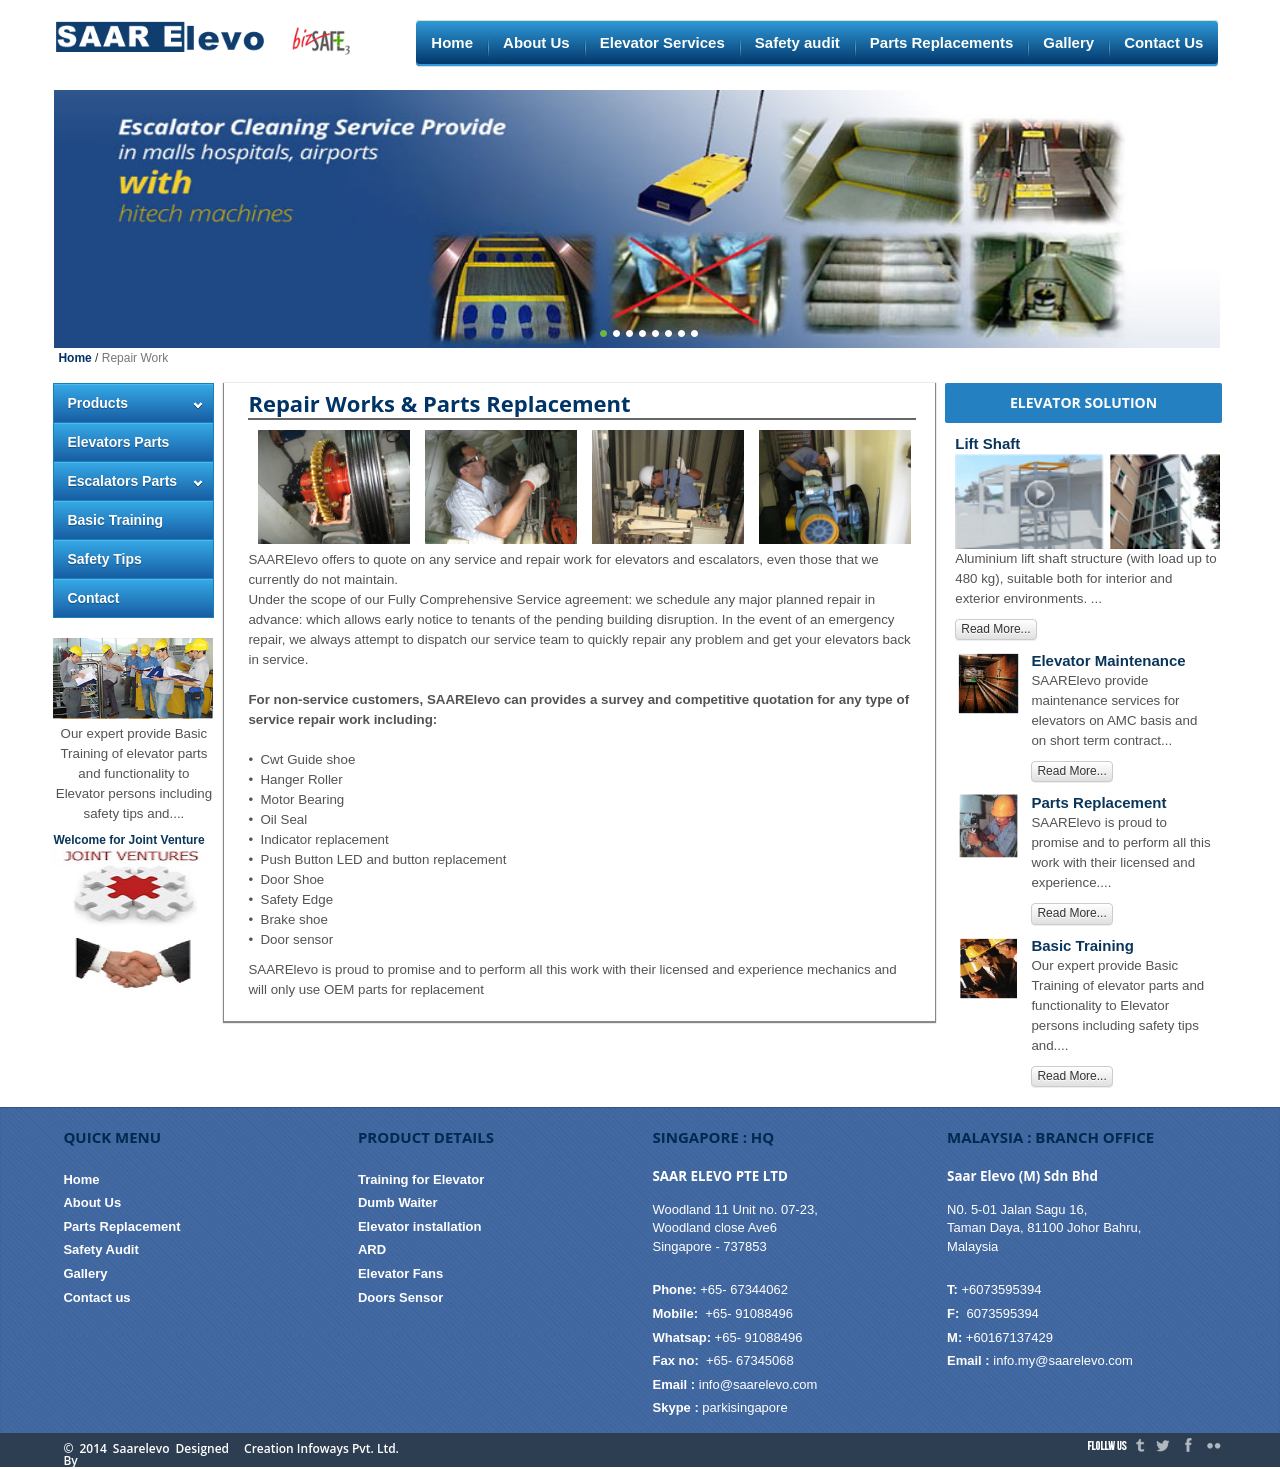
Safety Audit (100, 1249)
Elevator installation (420, 1226)
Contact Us (1163, 42)
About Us (536, 42)
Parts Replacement (121, 1226)
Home (452, 42)
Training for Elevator (421, 1179)
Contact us (96, 1297)
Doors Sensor (400, 1297)
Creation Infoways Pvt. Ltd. (321, 1449)
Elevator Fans (400, 1273)
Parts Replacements (941, 42)
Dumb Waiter (398, 1202)
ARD (372, 1249)
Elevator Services (662, 42)
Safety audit (797, 42)
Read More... (995, 629)
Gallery (1068, 42)
